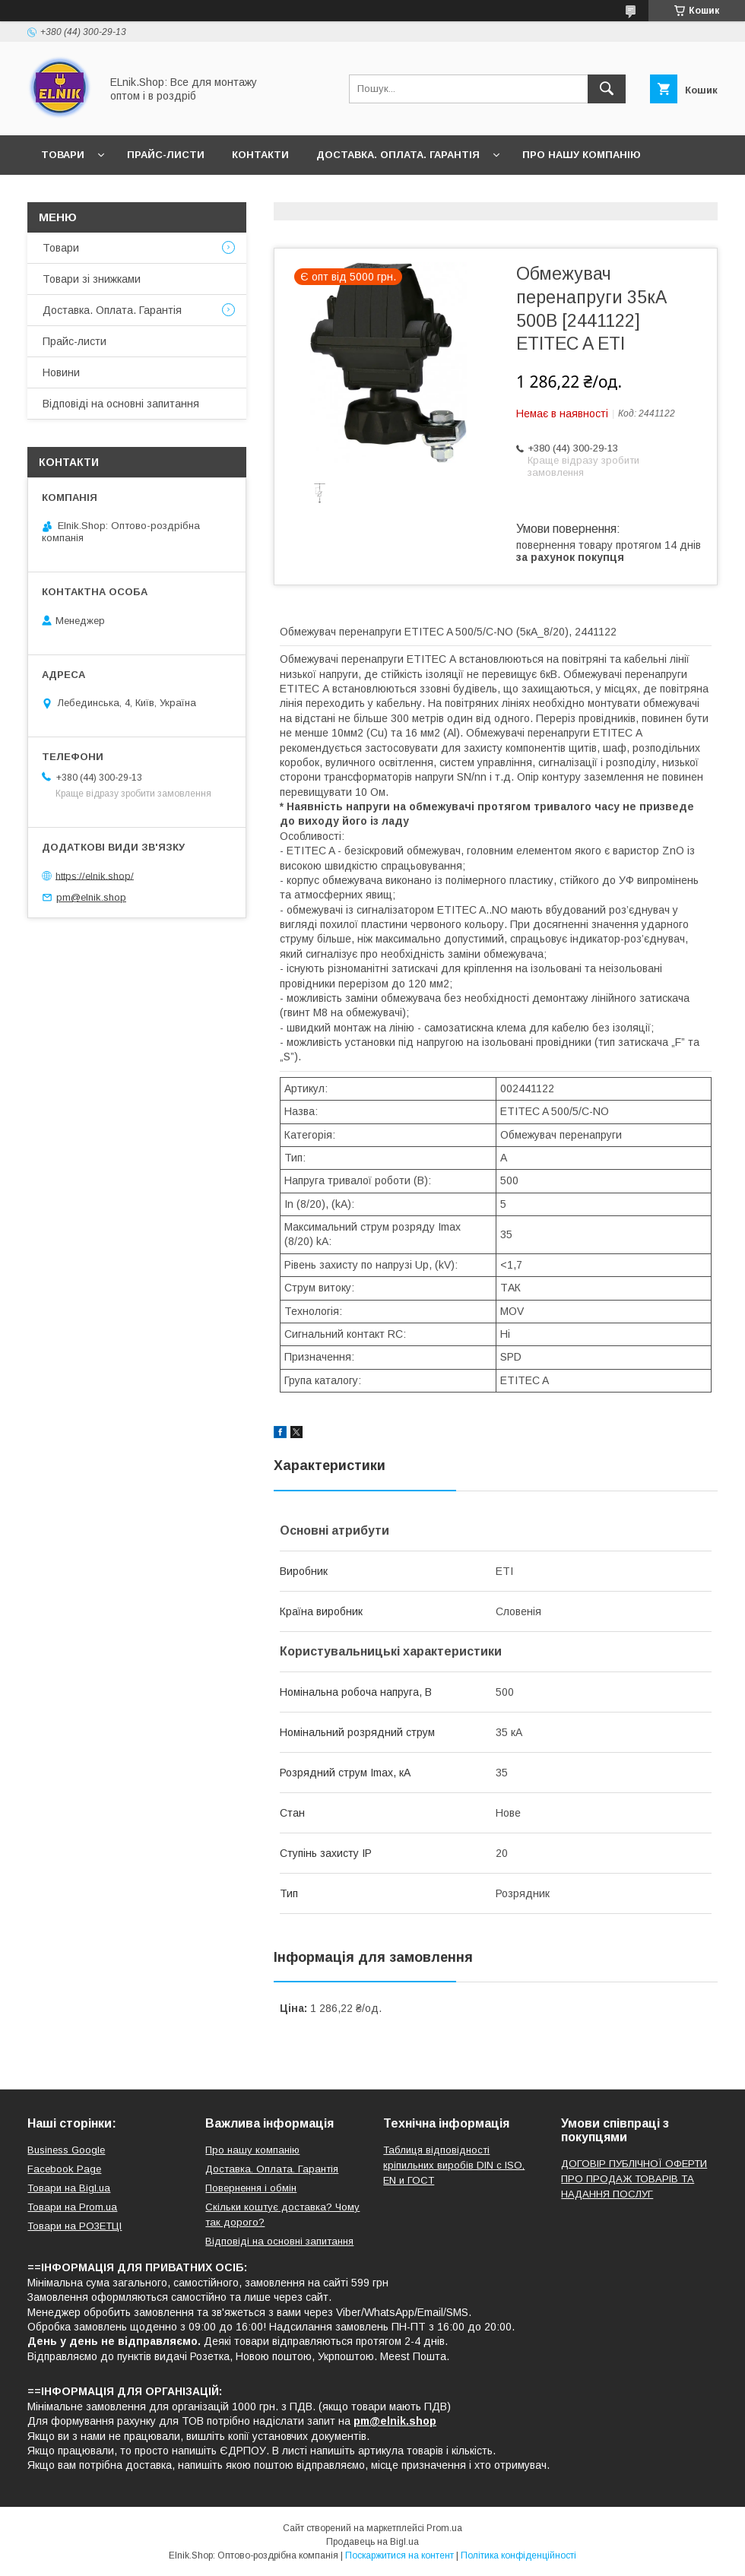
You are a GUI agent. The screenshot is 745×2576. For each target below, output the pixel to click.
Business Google (66, 2150)
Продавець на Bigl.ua (372, 2541)
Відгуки (135, 194)
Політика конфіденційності (518, 2555)
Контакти (260, 154)
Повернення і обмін (250, 2188)
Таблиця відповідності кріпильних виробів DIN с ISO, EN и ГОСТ (454, 2165)
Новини (64, 194)
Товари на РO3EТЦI (74, 2226)
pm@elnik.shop (91, 897)
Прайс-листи (165, 154)
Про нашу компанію (581, 154)
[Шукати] (607, 88)
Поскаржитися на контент (399, 2555)
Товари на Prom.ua (72, 2207)
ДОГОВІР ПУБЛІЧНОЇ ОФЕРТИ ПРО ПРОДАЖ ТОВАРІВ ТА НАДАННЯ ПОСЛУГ (634, 2179)
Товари (62, 154)
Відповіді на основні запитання (282, 194)
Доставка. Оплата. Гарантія (398, 154)
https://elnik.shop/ (94, 875)
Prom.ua (444, 2528)
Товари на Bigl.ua (68, 2188)
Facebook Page (64, 2169)
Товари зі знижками (92, 279)
